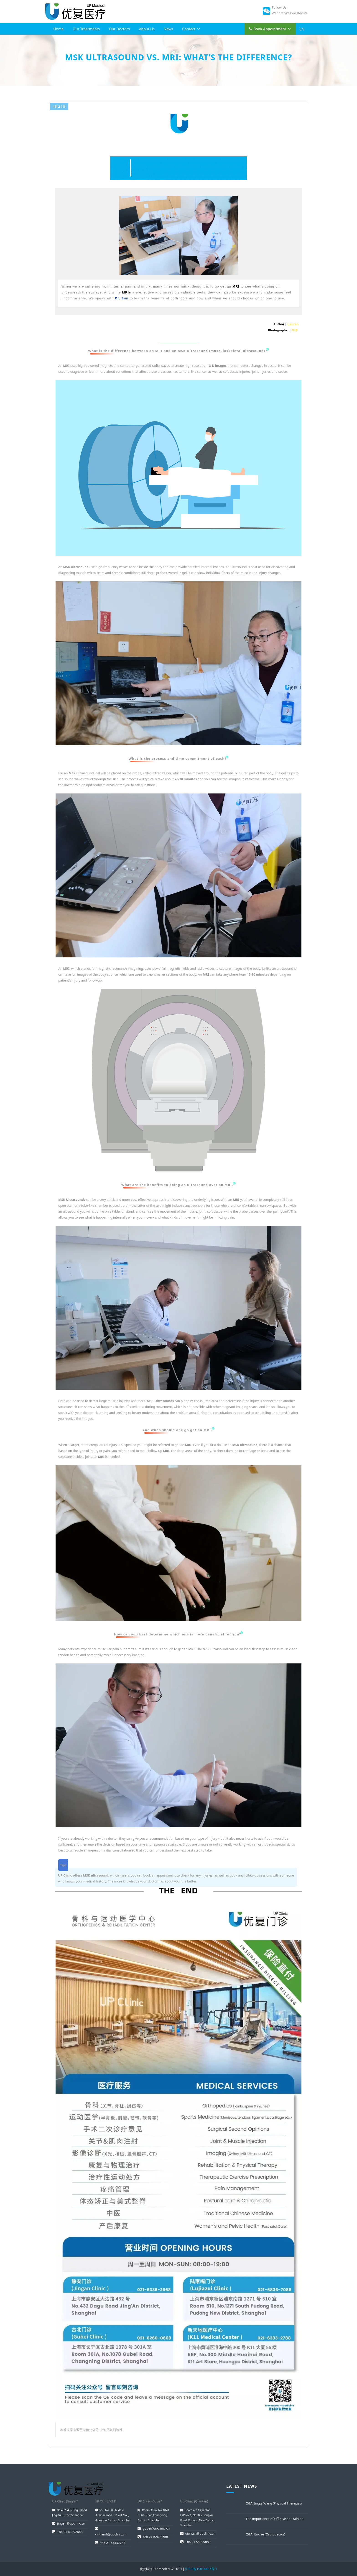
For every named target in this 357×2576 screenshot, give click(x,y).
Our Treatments (86, 28)
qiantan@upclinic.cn (200, 2533)
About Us (147, 28)
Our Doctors (119, 28)
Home (58, 28)
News (168, 28)
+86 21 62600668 (155, 2537)
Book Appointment (272, 28)
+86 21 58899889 (198, 2542)
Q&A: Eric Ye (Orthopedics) (265, 2534)
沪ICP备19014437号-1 (201, 2569)
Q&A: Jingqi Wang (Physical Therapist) (274, 2503)
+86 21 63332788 (112, 2542)
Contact (191, 28)
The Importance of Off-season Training (274, 2519)
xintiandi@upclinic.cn (111, 2534)
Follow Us (279, 7)
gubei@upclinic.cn (156, 2528)
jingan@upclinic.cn (71, 2523)
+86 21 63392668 (69, 2532)
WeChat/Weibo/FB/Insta (290, 13)
